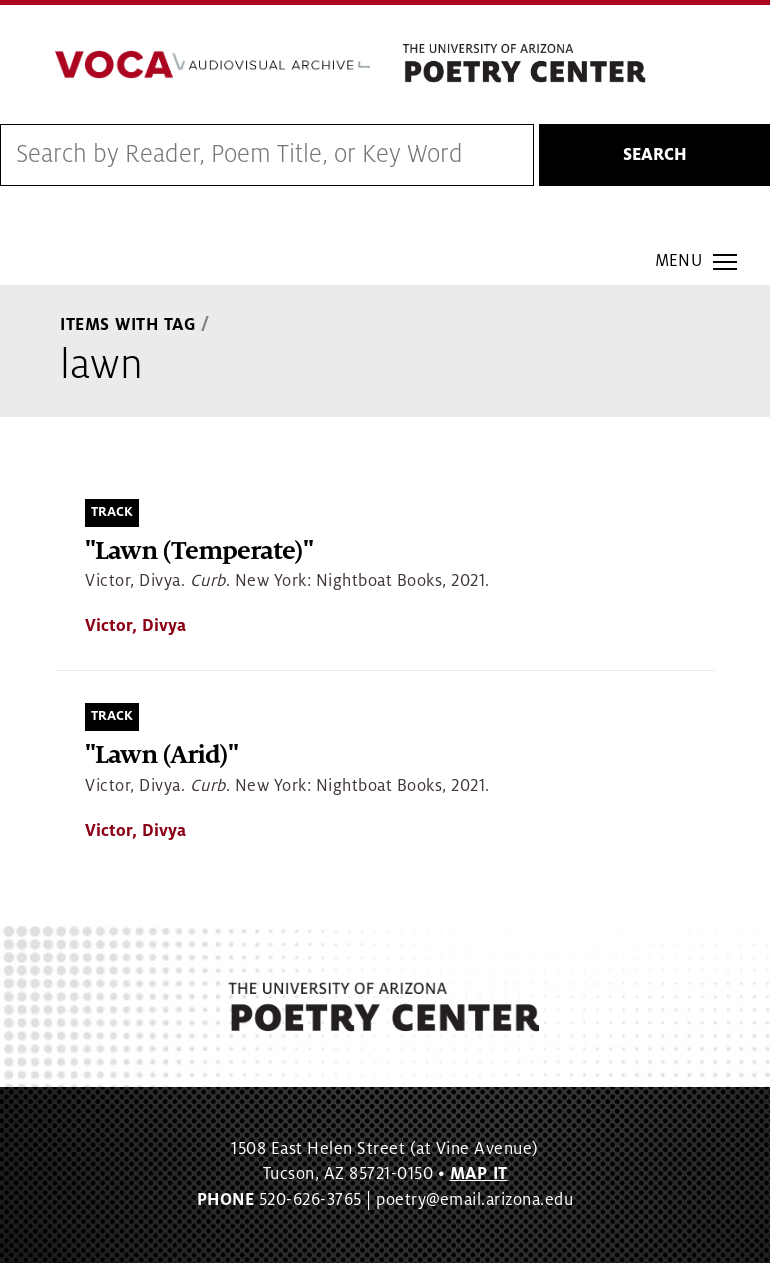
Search (655, 155)
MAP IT (479, 1174)
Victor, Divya (135, 626)
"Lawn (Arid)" (161, 755)
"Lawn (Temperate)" (199, 551)
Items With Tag (128, 325)
